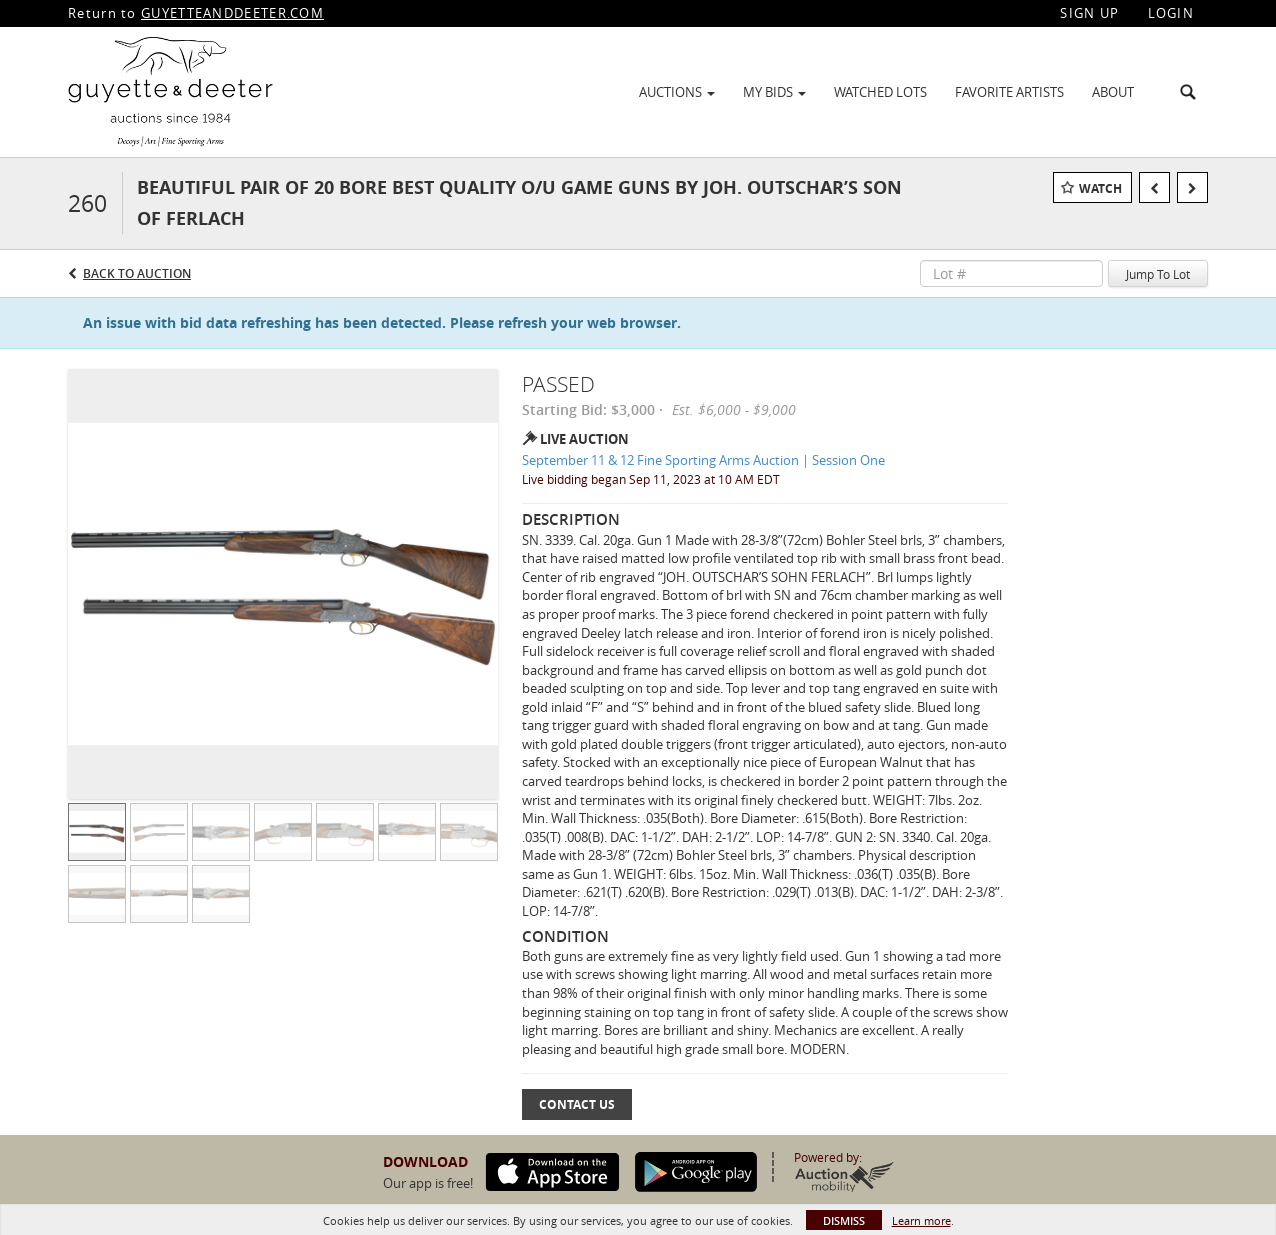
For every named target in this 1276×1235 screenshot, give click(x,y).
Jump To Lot (1158, 274)
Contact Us (577, 1104)
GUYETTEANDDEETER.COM (232, 13)
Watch (1100, 188)
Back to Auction (137, 273)
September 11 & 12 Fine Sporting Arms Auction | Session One (703, 460)
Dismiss (844, 1220)
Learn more (921, 1220)
